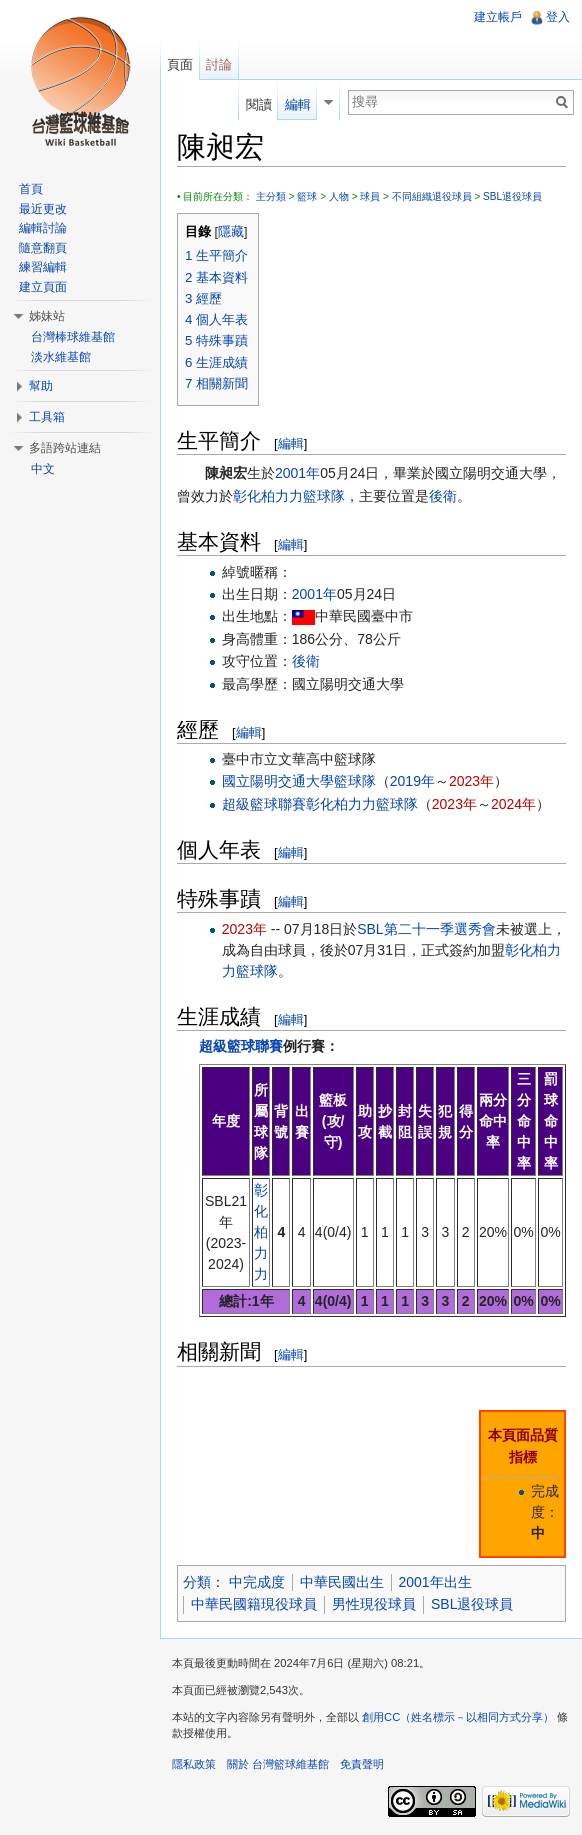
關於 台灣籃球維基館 (278, 1764)
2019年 (412, 781)
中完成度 (257, 1582)
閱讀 (259, 104)
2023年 (471, 781)
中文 (43, 469)
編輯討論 (43, 228)
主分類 (271, 196)
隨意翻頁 (43, 248)
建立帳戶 (498, 17)
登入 (558, 17)
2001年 (297, 473)
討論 (219, 64)
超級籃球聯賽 (264, 804)
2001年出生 (435, 1582)
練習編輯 (43, 267)
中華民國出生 (342, 1582)
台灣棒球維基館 (73, 337)
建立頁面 (43, 287)
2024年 (513, 804)
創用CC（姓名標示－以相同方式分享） (458, 1717)
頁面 (180, 64)
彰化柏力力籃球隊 (289, 496)
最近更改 (43, 209)
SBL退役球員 (512, 196)
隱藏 (231, 232)
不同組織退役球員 (432, 196)
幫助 (41, 386)
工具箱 (47, 417)
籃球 (307, 196)
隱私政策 (194, 1764)
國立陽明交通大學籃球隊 (299, 781)
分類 (197, 1582)
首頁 (31, 189)
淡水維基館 (61, 357)
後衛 (443, 496)
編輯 (291, 443)
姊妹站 (47, 316)
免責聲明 (362, 1764)
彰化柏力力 (261, 1232)
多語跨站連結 (65, 448)
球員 (370, 196)
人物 (339, 196)
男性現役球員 (374, 1604)
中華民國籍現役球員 (254, 1604)
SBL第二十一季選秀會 (426, 929)
